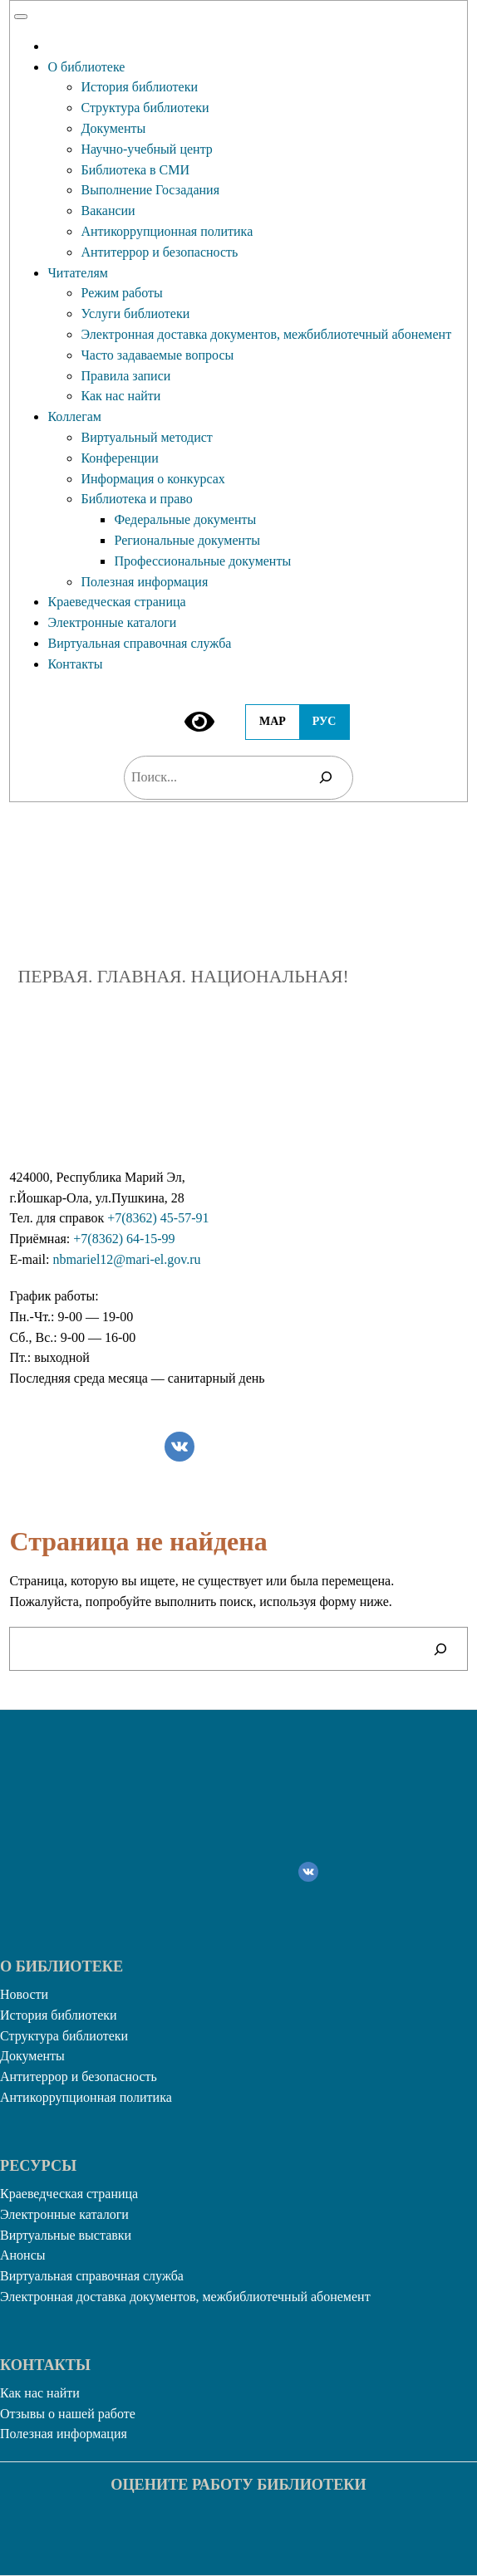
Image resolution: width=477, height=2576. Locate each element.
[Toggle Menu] (20, 16)
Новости (24, 1994)
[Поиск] (325, 778)
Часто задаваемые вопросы (157, 355)
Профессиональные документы (202, 561)
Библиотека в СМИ (135, 170)
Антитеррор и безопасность (159, 252)
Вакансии (108, 210)
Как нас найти (120, 396)
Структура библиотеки (145, 107)
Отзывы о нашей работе (67, 2414)
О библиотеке (86, 67)
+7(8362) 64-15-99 (124, 1239)
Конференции (119, 458)
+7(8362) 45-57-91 (158, 1218)
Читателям (77, 273)
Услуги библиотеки (135, 313)
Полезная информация (144, 582)
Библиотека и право (136, 499)
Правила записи (125, 376)
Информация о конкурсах (152, 479)
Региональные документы (186, 540)
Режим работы (121, 293)
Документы (113, 128)
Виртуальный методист (146, 437)
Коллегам (74, 416)
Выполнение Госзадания (150, 190)
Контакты (74, 664)
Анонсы (23, 2255)
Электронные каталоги (111, 622)
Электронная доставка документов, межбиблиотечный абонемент (266, 334)
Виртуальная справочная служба (139, 643)
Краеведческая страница (116, 602)
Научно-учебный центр (146, 149)
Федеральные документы (185, 519)
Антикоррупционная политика (167, 231)
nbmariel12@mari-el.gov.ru (126, 1259)
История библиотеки (139, 87)
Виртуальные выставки (65, 2235)
